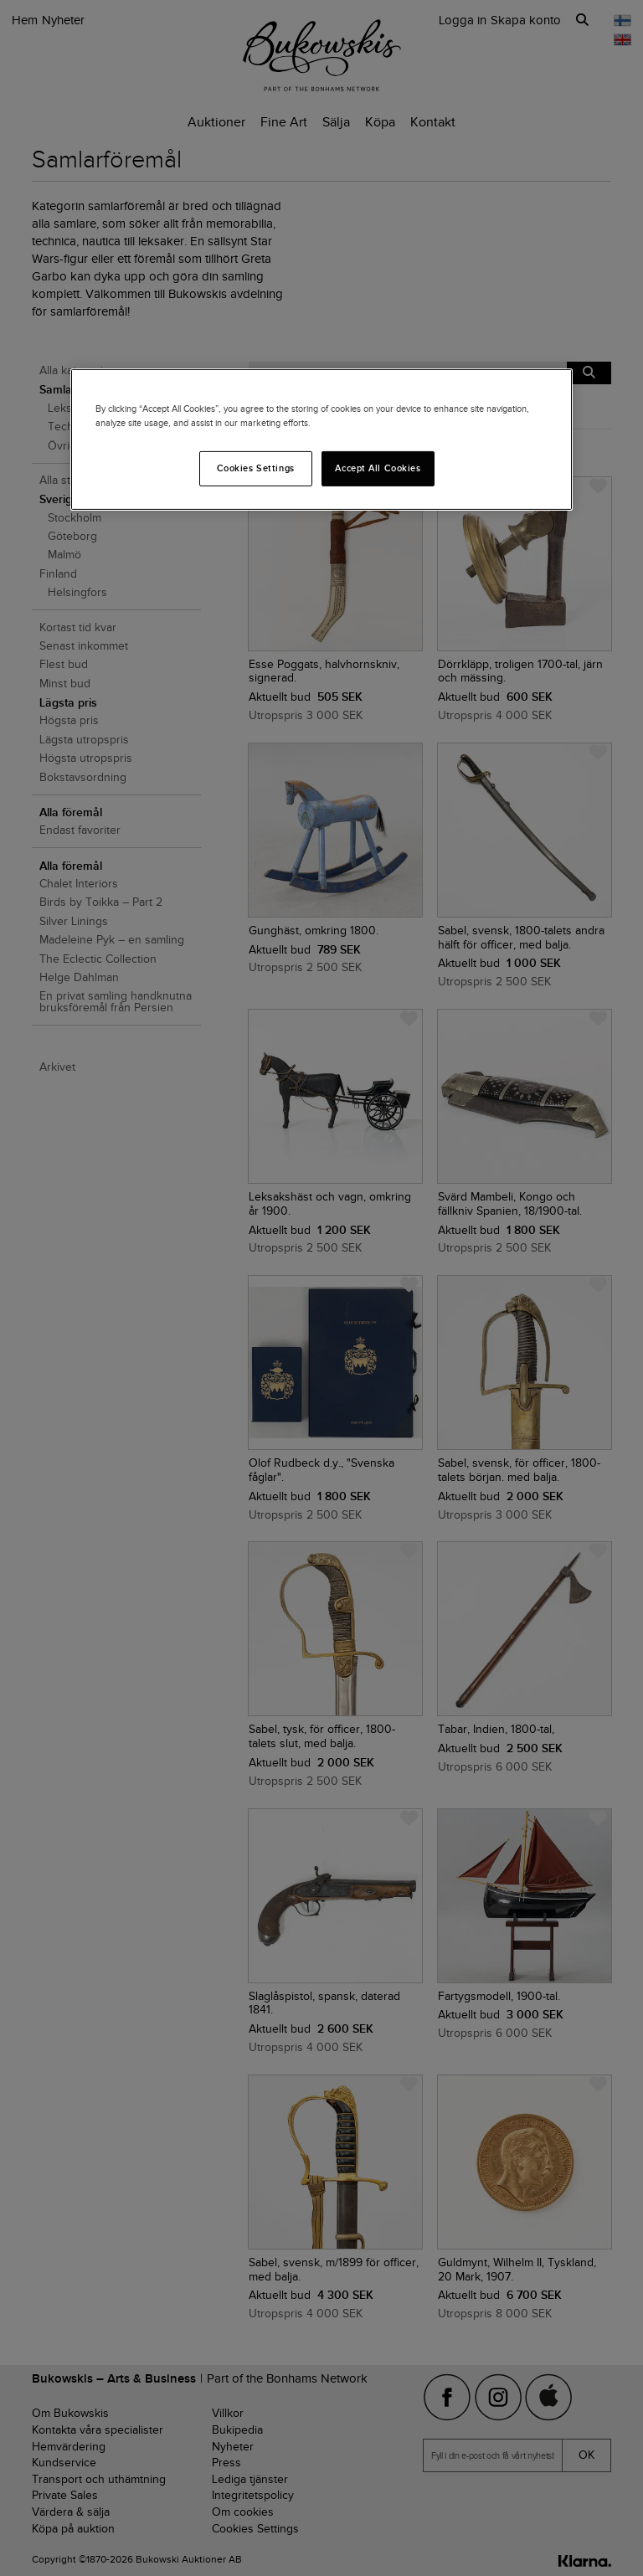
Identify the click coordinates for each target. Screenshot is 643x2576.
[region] (321, 439)
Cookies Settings (256, 468)
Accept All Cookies (377, 468)
